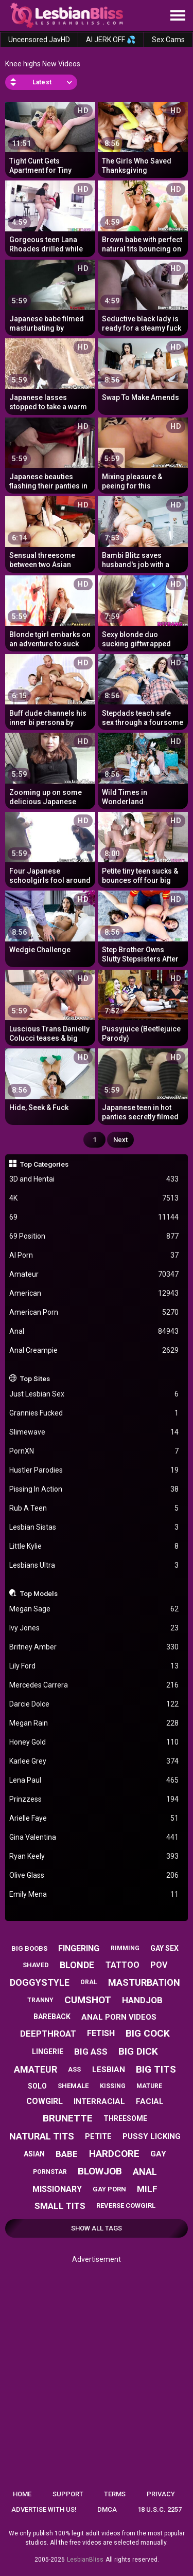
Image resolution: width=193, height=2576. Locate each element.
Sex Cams (168, 39)
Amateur (94, 1274)
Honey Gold (94, 1742)
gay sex (164, 1948)
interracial (99, 2101)
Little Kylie (94, 1546)
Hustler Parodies (94, 1470)
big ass (91, 2051)
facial (150, 2101)
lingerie (47, 2051)
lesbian (108, 2069)
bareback (52, 2016)
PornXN (94, 1451)
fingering (78, 1948)
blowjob (100, 2171)
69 (94, 1217)
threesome (125, 2118)
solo (37, 2086)
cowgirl (44, 2101)
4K (94, 1198)
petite (98, 2136)
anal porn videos (118, 2017)
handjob (142, 2000)
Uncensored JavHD (39, 39)
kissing (113, 2086)
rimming (125, 1948)
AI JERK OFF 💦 (110, 39)
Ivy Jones (94, 1628)
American (94, 1293)
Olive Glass (94, 1875)
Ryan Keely (94, 1856)
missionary (57, 2189)
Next (120, 1140)
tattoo (122, 1965)
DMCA (107, 2509)
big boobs (29, 1948)
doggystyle (39, 1982)
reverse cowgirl (125, 2205)
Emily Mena (94, 1894)
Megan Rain (94, 1723)
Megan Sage (94, 1609)
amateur (35, 2069)
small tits (59, 2206)
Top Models (39, 1593)
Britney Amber (94, 1647)
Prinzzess (94, 1799)
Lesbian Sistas (94, 1527)
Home (22, 2494)
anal (145, 2171)
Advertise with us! (44, 2509)
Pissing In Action (94, 1489)
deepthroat (48, 2033)
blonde (77, 1965)
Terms (115, 2494)
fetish (101, 2033)
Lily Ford (94, 1666)
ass (74, 2069)
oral (88, 1982)
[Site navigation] (177, 16)
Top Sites (35, 1378)
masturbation (144, 1982)
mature (149, 2086)
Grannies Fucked (94, 1413)
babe (67, 2154)
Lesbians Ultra (94, 1565)
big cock (148, 2033)
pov (158, 1965)
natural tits (41, 2136)
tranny (40, 2000)
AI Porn (94, 1255)
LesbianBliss (85, 2559)
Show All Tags (96, 2228)
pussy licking (151, 2136)
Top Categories (44, 1164)
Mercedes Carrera (94, 1685)
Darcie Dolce (94, 1704)
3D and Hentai (94, 1179)
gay (158, 2153)
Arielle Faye (94, 1818)
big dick (138, 2051)
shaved (36, 1965)
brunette (68, 2118)
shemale (73, 2086)
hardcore (114, 2154)
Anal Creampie (94, 1350)
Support (67, 2494)
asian (34, 2154)
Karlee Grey (94, 1761)
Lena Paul (94, 1780)
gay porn (109, 2189)
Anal (94, 1331)
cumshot (87, 2000)
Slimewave (94, 1432)
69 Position (94, 1236)
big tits (156, 2069)
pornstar (50, 2171)
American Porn (94, 1312)
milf (147, 2189)
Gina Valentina (94, 1837)
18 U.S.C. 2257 (159, 2509)
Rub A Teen (94, 1508)
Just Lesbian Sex (94, 1394)
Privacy (161, 2494)
